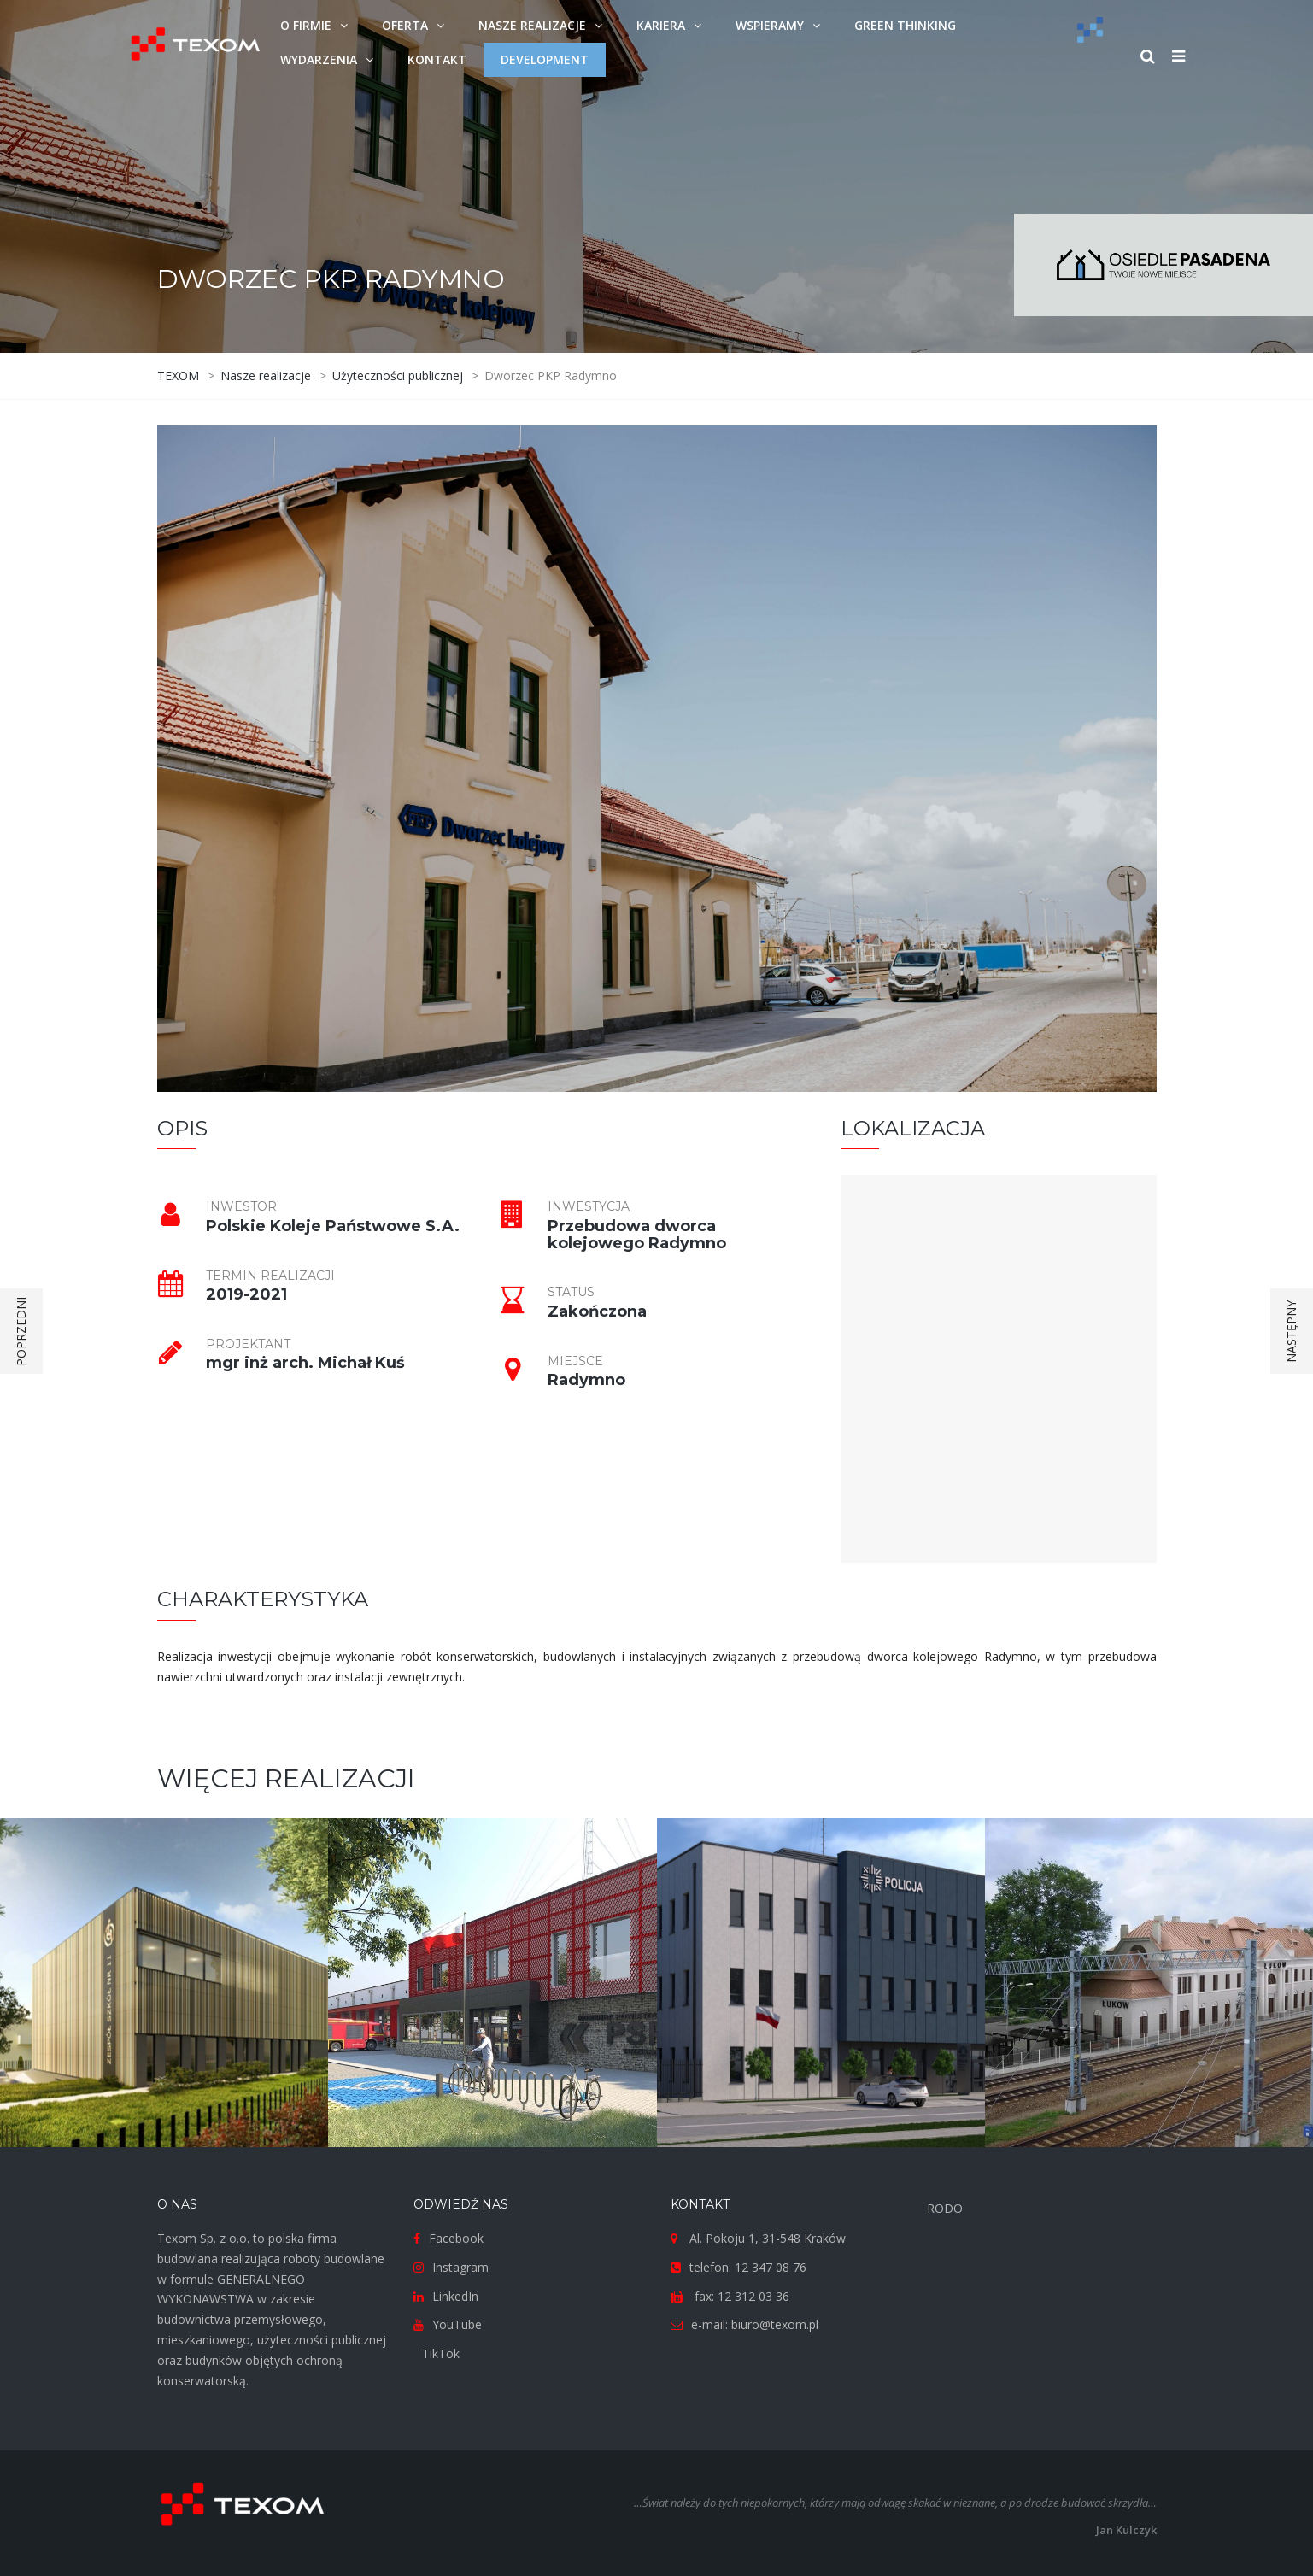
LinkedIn (455, 2296)
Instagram (460, 2267)
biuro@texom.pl (774, 2324)
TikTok (441, 2353)
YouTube (457, 2324)
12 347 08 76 (770, 2267)
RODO (945, 2208)
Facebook (456, 2238)
